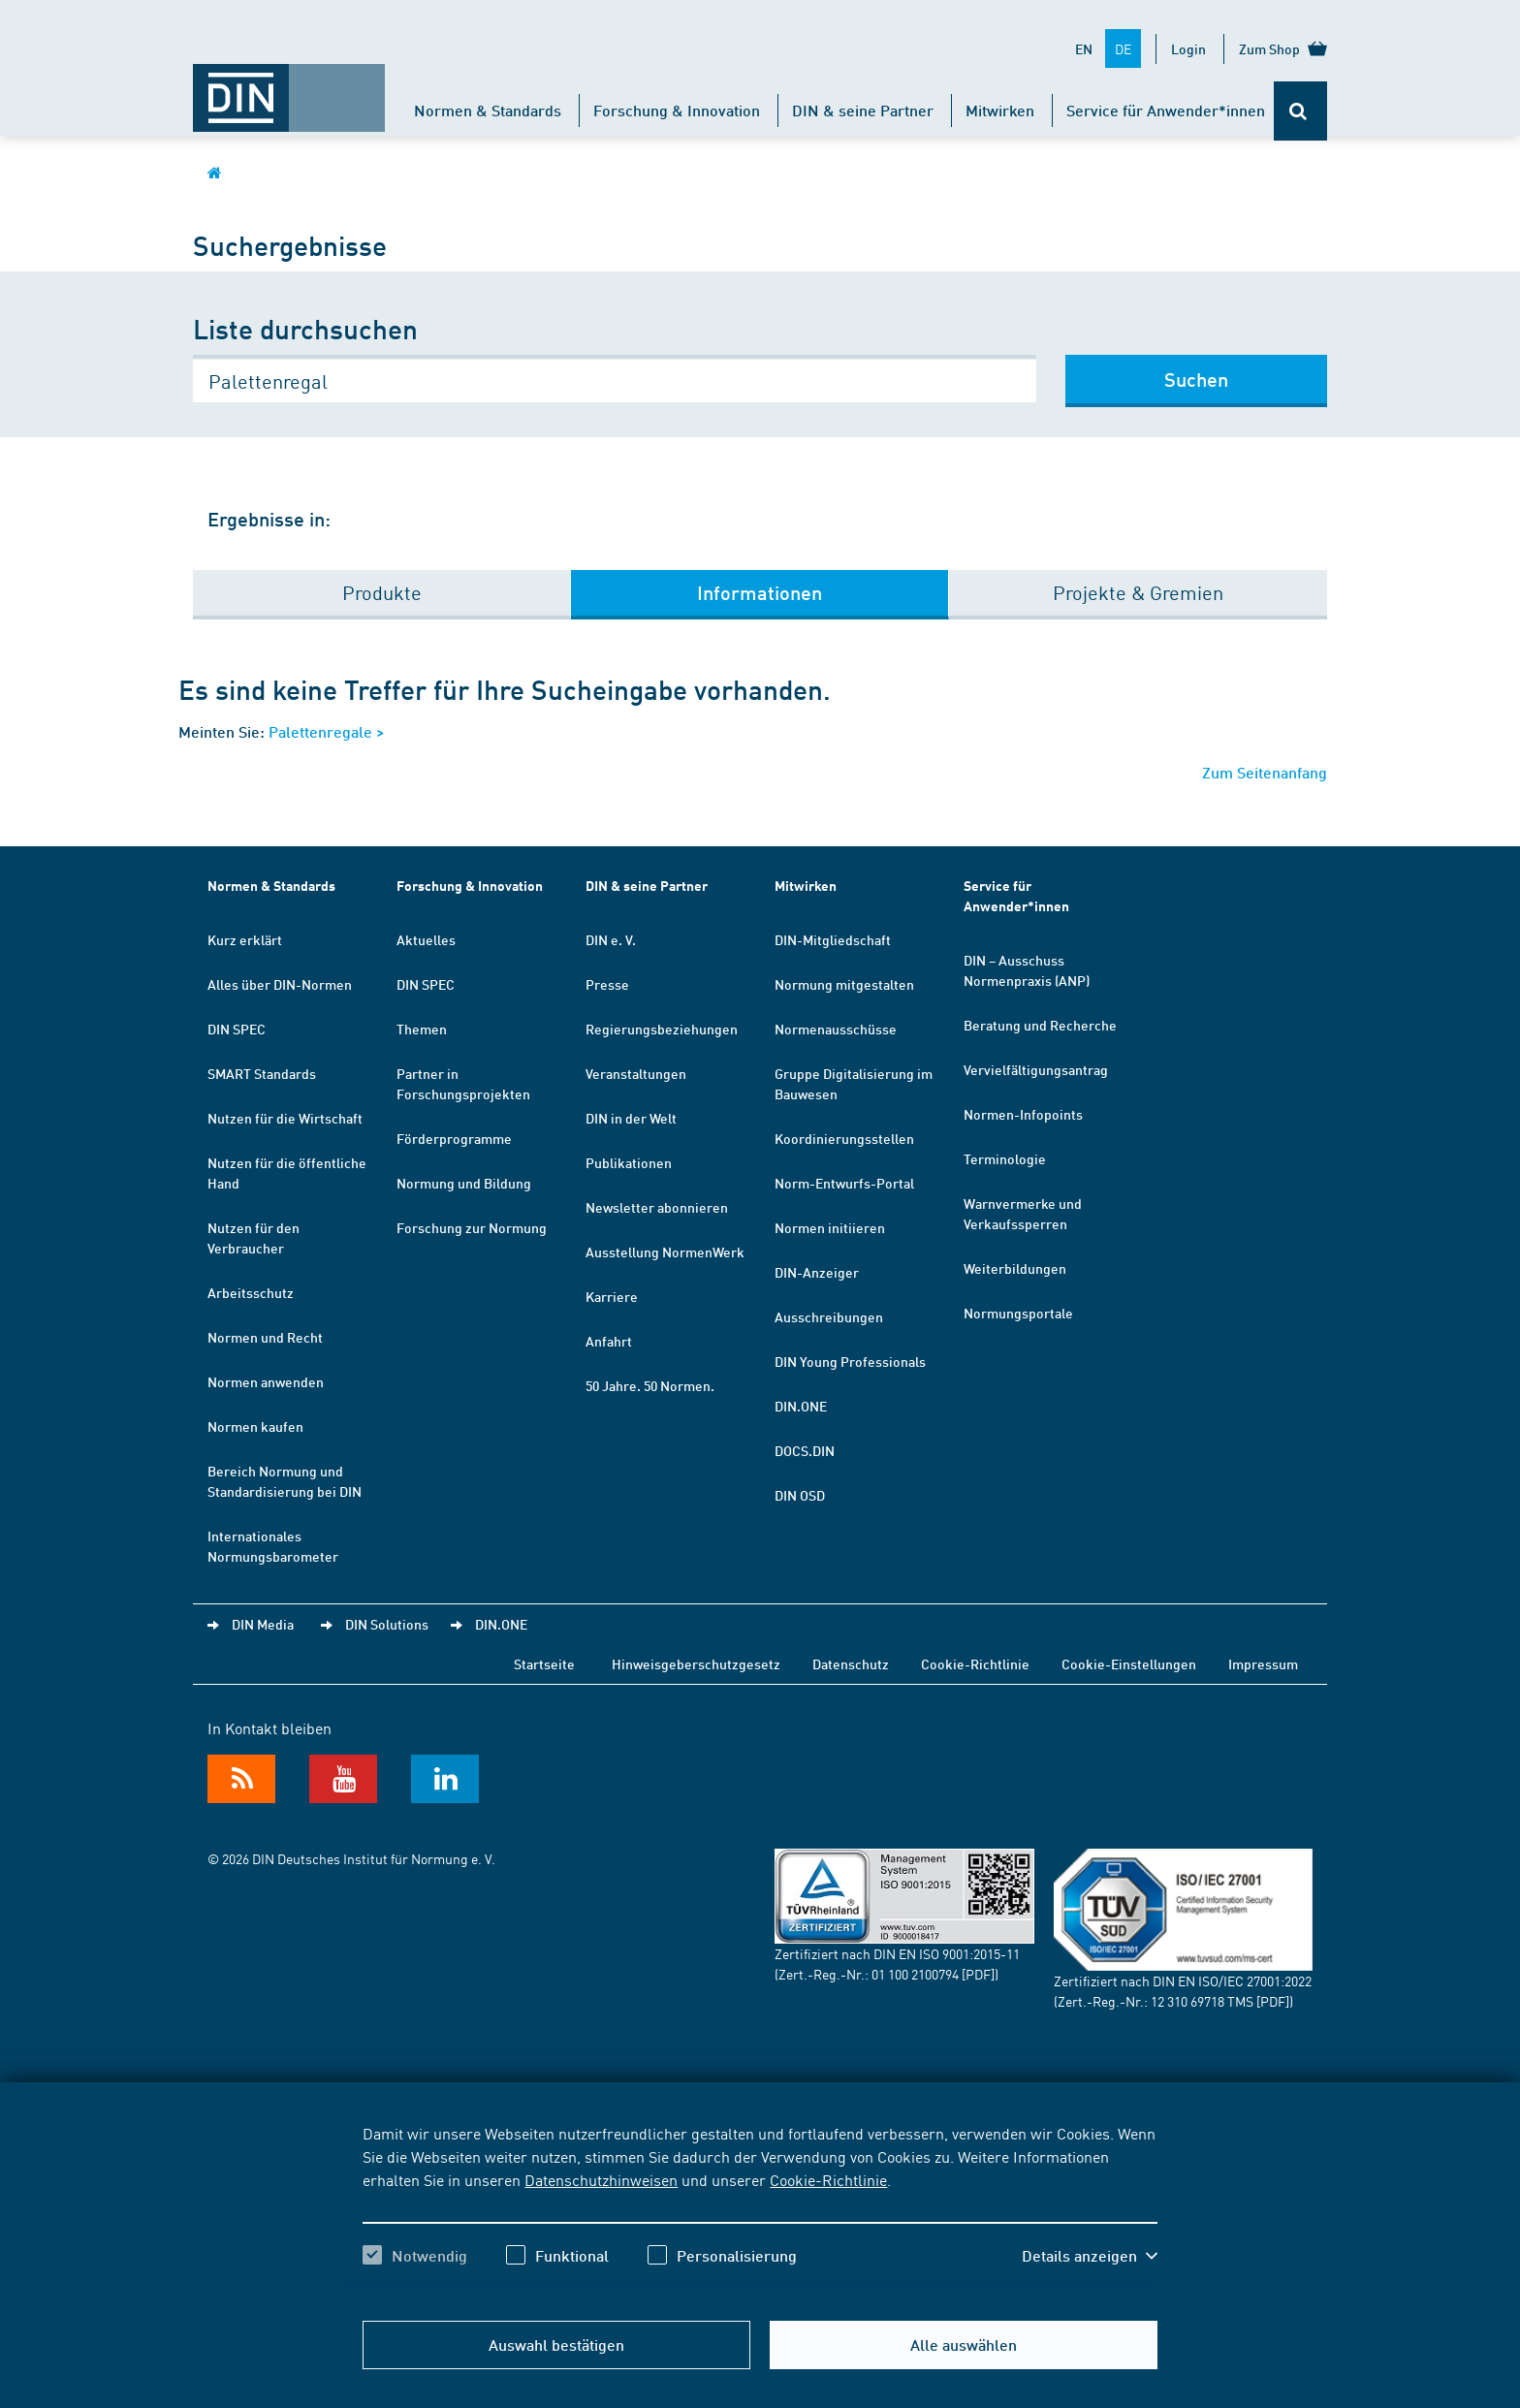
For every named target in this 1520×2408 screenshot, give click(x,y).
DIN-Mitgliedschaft (833, 939)
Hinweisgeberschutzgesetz (696, 1663)
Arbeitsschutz (250, 1292)
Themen (421, 1028)
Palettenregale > (327, 731)
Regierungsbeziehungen (662, 1028)
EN (1083, 48)
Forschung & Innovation (676, 110)
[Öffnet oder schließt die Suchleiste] (1300, 111)
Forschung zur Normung (471, 1227)
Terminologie (1005, 1158)
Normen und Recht (265, 1337)
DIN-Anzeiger (817, 1272)
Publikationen (629, 1162)
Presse (607, 984)
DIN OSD (800, 1495)
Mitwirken (1000, 110)
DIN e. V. (611, 939)
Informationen (759, 592)
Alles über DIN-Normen (279, 984)
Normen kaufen (255, 1426)
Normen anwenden (265, 1381)
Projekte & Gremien (1138, 592)
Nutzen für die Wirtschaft (285, 1117)
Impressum (1263, 1663)
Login (1188, 48)
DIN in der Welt (631, 1117)
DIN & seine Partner (863, 110)
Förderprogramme (454, 1138)
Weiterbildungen (1015, 1268)
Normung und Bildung (463, 1182)
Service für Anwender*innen (1165, 110)
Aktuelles (426, 939)
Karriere (612, 1296)
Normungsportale (1018, 1312)
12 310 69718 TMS (1202, 2001)
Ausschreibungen (829, 1316)
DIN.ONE (801, 1405)
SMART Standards (261, 1073)
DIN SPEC (236, 1028)
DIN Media (263, 1623)
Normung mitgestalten (844, 984)
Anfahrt (609, 1340)
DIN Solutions (386, 1623)
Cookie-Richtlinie (828, 2179)
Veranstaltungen (636, 1073)
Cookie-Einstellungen (1128, 1663)
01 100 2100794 (915, 1973)
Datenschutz (850, 1663)
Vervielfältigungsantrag (1036, 1069)
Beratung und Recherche (1040, 1024)
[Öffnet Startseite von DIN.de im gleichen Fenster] (288, 88)
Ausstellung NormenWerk (665, 1251)
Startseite (544, 1663)
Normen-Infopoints (1023, 1114)
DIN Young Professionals (850, 1361)
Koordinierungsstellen (844, 1138)
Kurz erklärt (244, 939)
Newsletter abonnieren (657, 1207)
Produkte (382, 592)
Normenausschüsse (836, 1028)
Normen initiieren (830, 1227)
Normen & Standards (487, 110)
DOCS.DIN (805, 1450)
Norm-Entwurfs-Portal (844, 1182)
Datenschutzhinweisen (601, 2179)
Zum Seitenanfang (1264, 772)
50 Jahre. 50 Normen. (650, 1385)
